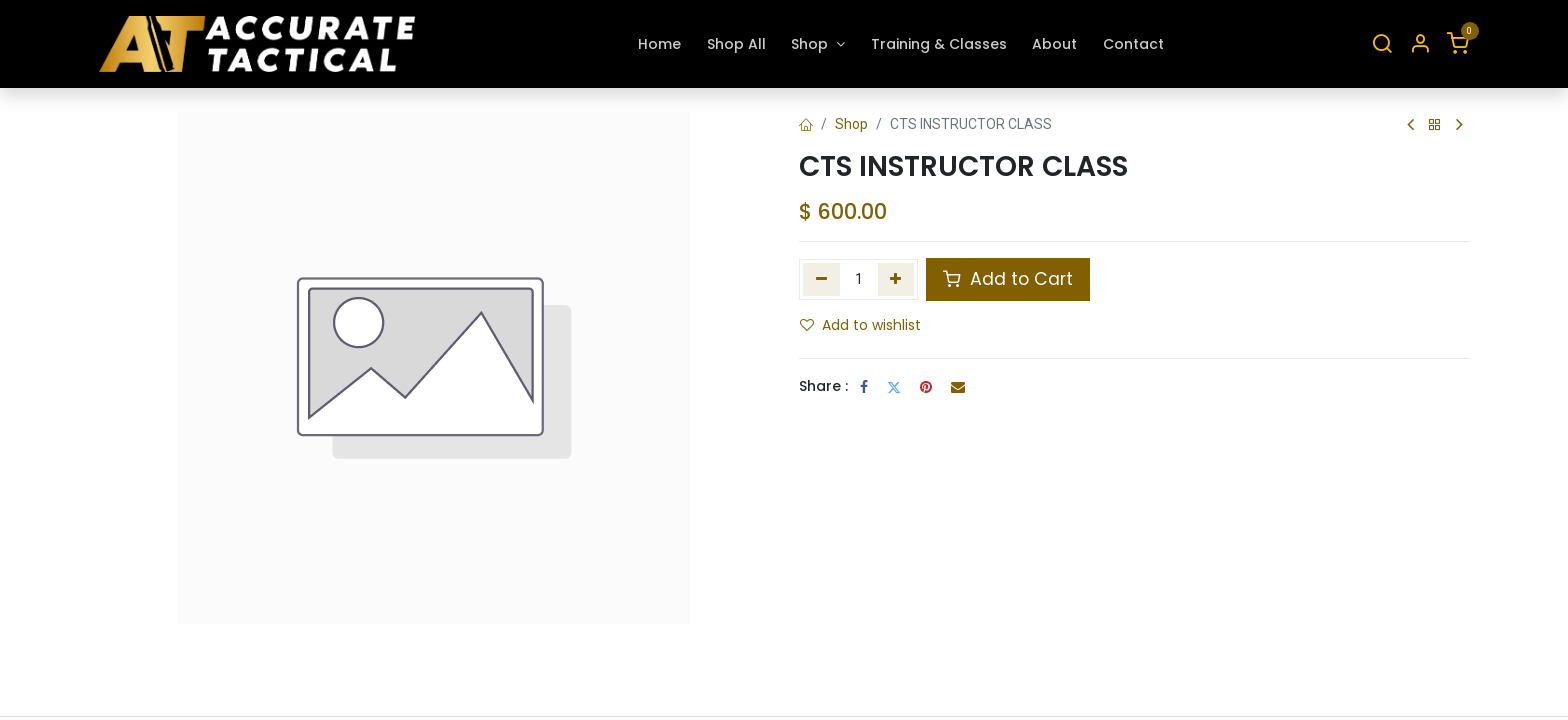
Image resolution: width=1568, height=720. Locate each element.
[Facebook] (864, 387)
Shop (851, 124)
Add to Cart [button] (1008, 279)
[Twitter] (894, 387)
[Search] (1382, 44)
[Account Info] (1420, 44)
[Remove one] (821, 279)
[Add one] (896, 279)
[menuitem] (659, 44)
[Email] (958, 387)
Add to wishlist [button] (860, 325)
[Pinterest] (926, 387)
